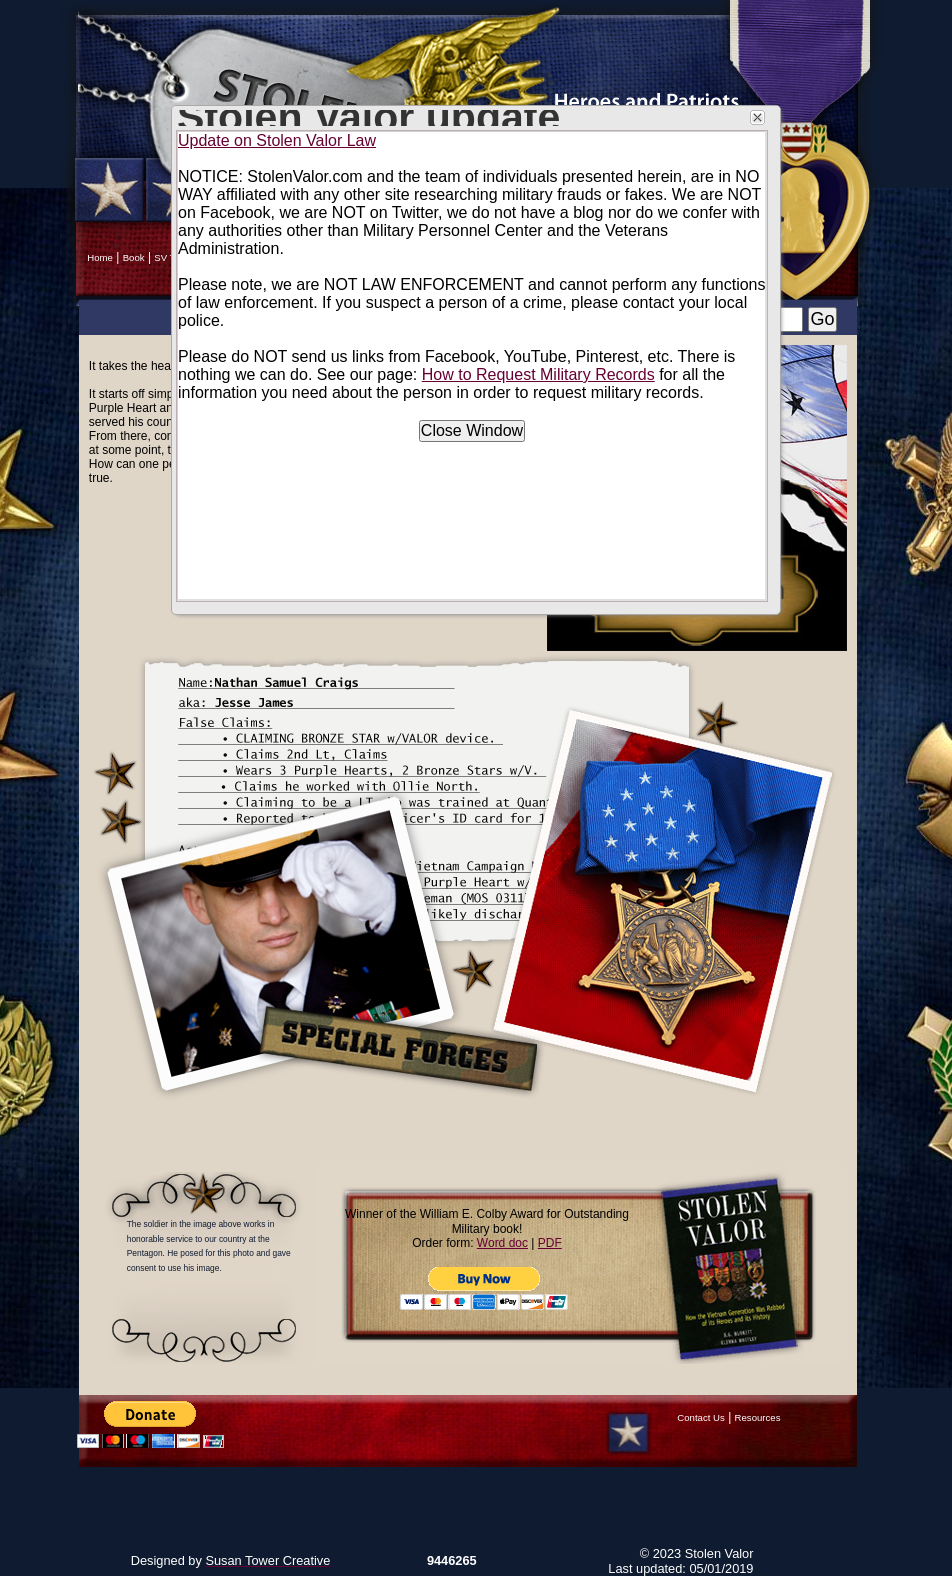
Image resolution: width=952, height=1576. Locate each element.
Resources (758, 1417)
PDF (550, 1243)
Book (134, 257)
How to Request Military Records (538, 374)
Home (100, 257)
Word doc (502, 1243)
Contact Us (700, 1417)
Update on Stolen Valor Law (277, 140)
